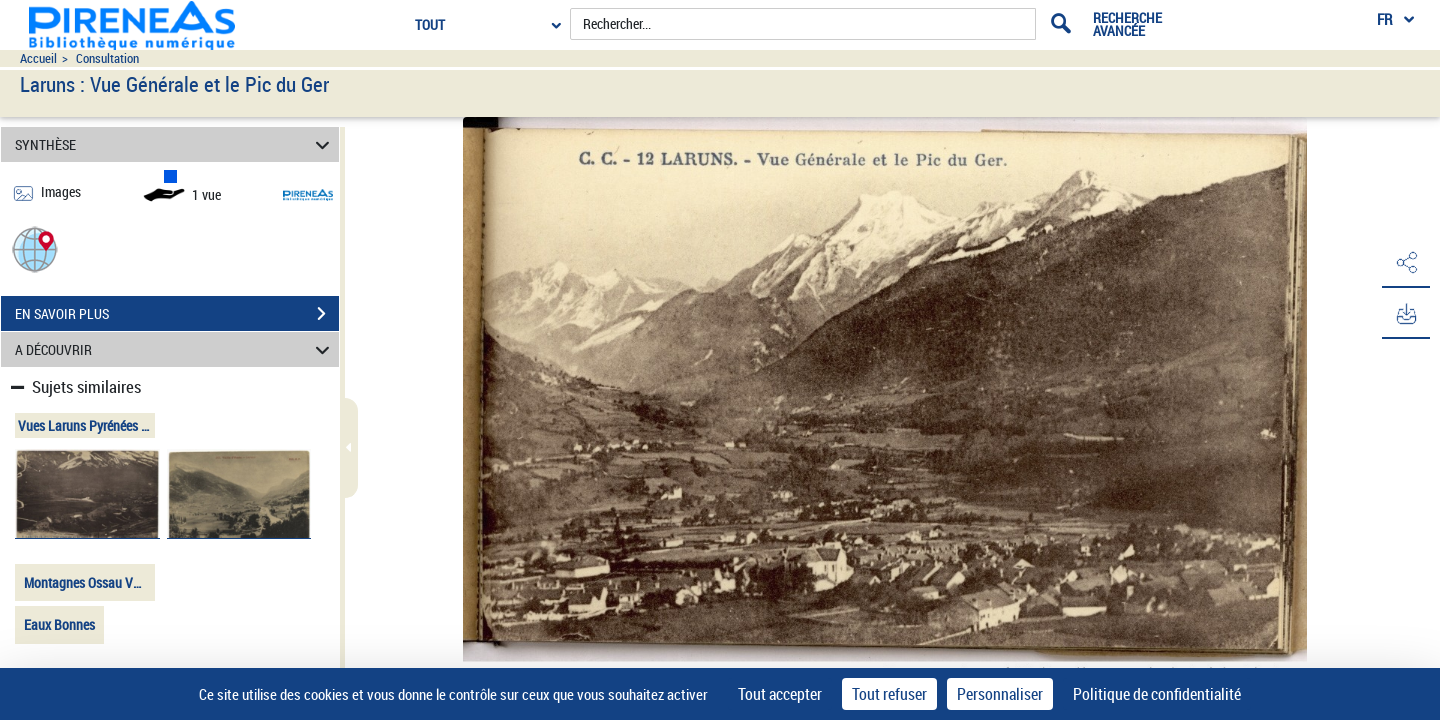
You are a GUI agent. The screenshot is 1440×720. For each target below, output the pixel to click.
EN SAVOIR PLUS (177, 314)
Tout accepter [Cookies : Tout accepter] (780, 694)
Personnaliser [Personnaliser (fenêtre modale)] (1000, 694)
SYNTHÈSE (175, 144)
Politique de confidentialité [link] (1157, 694)
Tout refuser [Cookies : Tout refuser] (889, 694)
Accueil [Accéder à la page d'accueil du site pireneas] (38, 58)
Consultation (107, 58)
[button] (35, 248)
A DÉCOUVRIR (175, 349)
